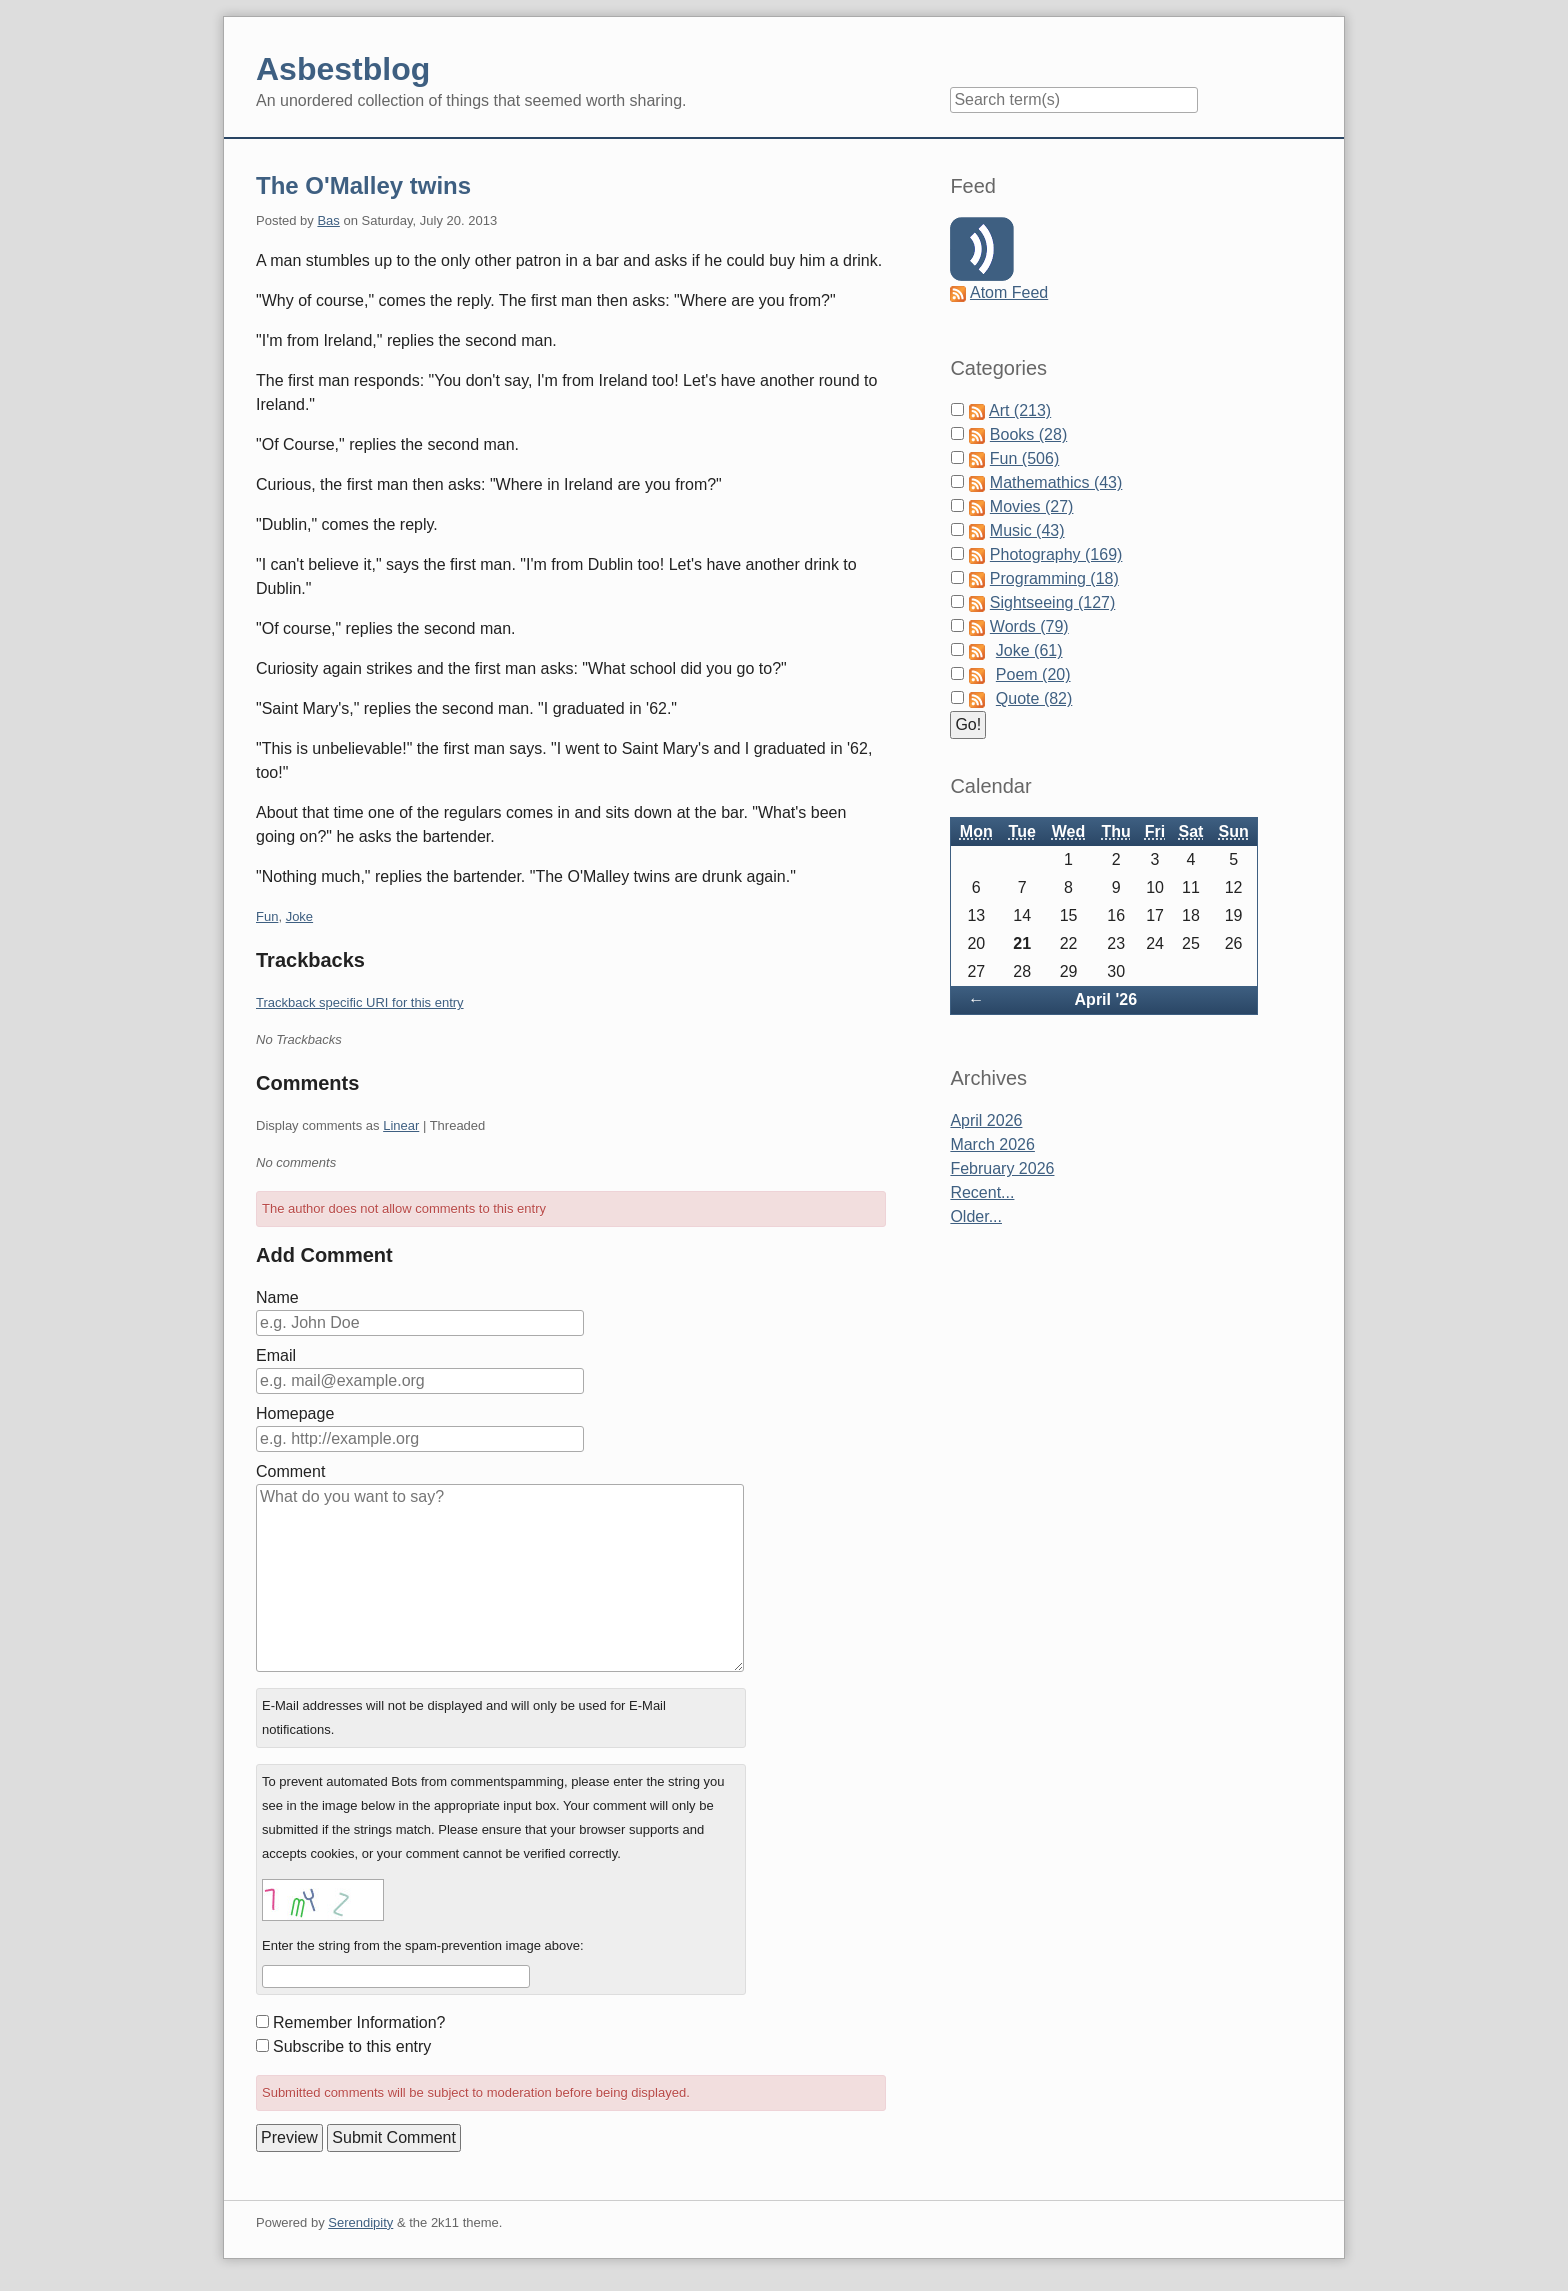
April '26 (1106, 999)
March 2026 (992, 1144)
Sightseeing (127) (1052, 602)
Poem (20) (1033, 674)
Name (277, 1297)
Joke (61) (1029, 650)
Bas (328, 220)
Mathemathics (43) (1056, 482)
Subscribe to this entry (352, 2046)
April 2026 (986, 1120)
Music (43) (1027, 530)
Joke (299, 916)
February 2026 (1002, 1168)
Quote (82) (1034, 698)
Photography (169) (1056, 554)
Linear (401, 1125)
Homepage (295, 1413)
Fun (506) (1024, 458)
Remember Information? (359, 2022)
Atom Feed (1009, 292)
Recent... (982, 1192)
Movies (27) (1032, 506)
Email (276, 1355)
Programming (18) (1054, 578)
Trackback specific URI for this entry (360, 1002)
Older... (976, 1216)
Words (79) (1029, 626)
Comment (290, 1471)
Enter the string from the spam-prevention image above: (423, 1945)
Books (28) (1028, 434)
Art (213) (1020, 410)
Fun (267, 916)
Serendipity (360, 2222)
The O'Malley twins (363, 185)
